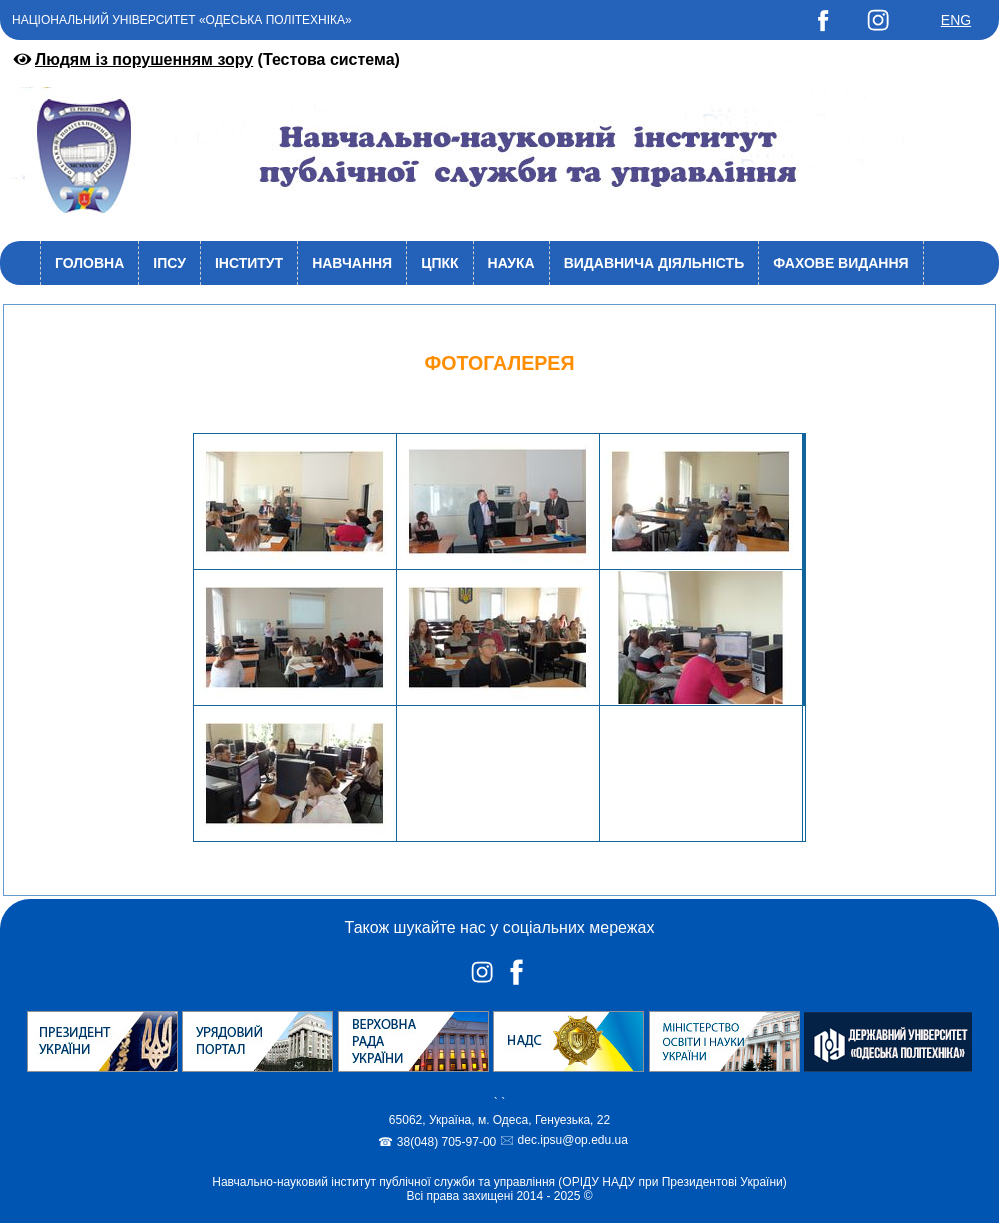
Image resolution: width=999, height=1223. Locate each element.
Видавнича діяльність (654, 263)
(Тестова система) (205, 59)
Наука (511, 263)
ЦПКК (439, 263)
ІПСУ (169, 263)
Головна (89, 263)
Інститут (249, 263)
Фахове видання (840, 263)
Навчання (352, 263)
